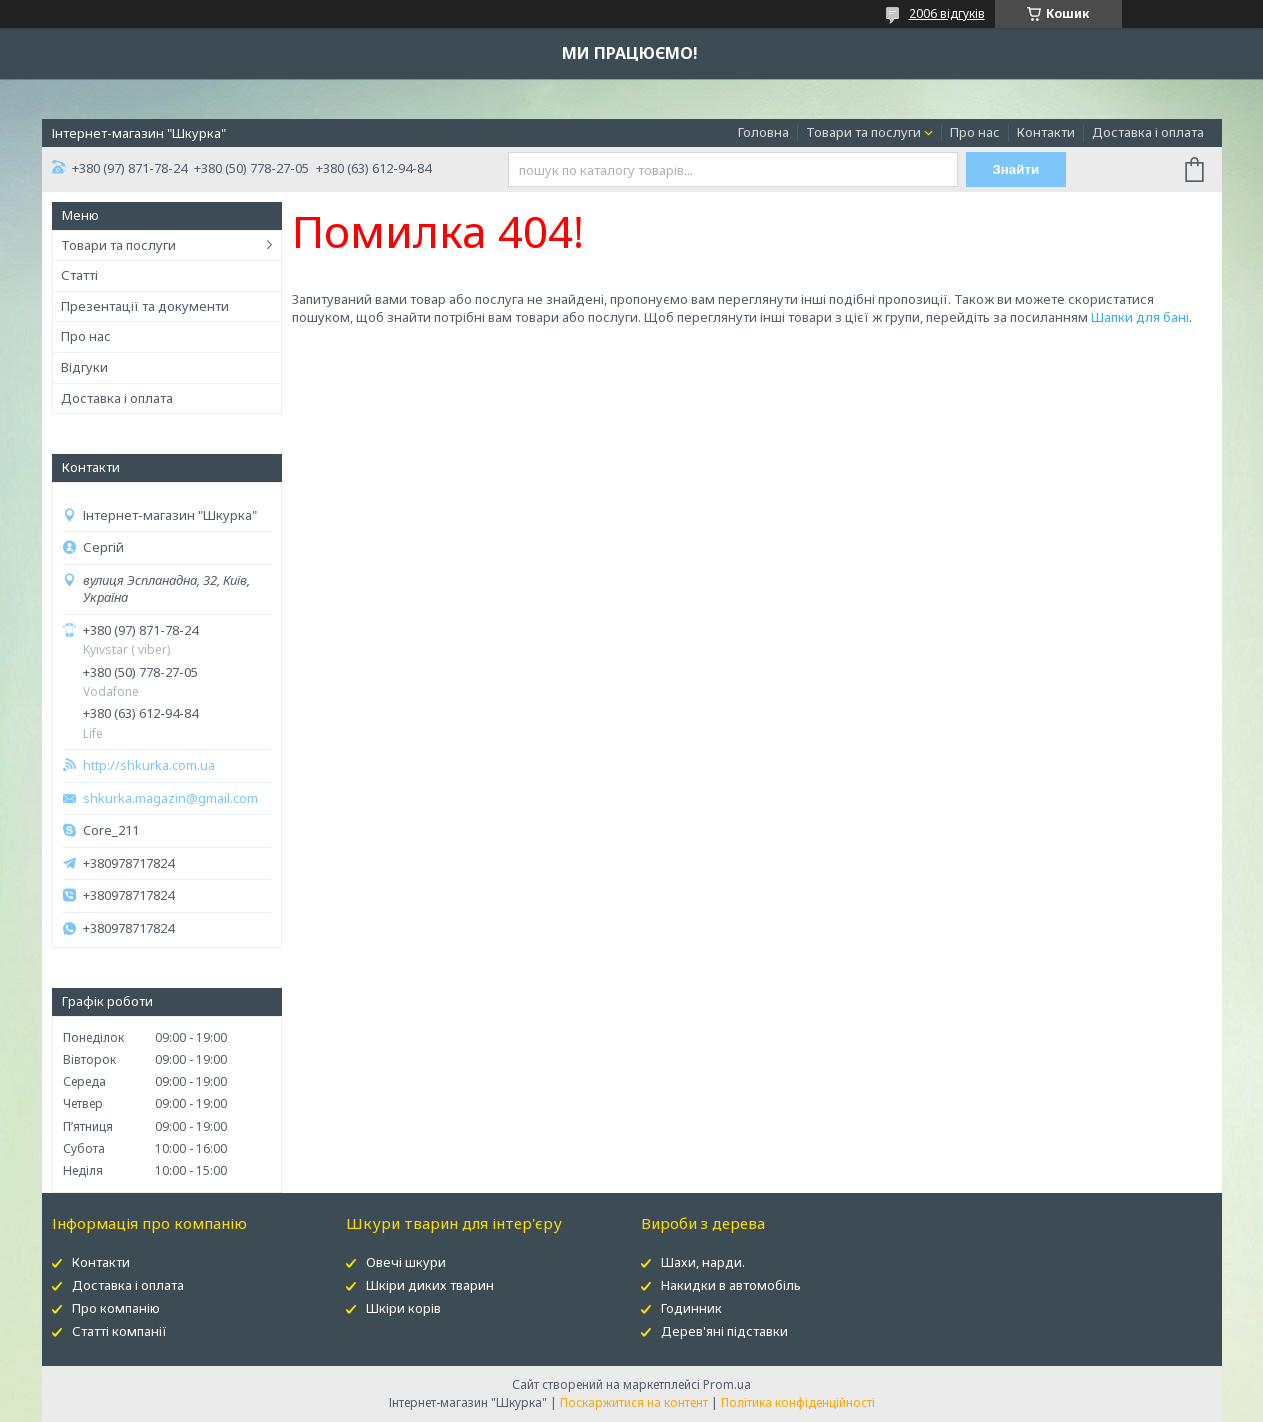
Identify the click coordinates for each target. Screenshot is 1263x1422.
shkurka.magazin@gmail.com (170, 798)
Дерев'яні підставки (724, 1331)
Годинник (691, 1308)
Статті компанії (119, 1331)
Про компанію (116, 1308)
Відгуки (84, 367)
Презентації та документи (145, 306)
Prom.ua (727, 1384)
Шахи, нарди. (703, 1262)
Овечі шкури (406, 1262)
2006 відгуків (947, 13)
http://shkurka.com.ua (149, 765)
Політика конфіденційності (798, 1402)
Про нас (975, 132)
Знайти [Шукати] (1015, 169)
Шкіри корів (403, 1308)
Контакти (1046, 132)
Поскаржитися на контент (634, 1402)
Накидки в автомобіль (731, 1285)
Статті (79, 275)
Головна (763, 132)
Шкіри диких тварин (430, 1285)
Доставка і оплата (1148, 132)
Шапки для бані (1140, 317)
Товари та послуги (863, 132)
